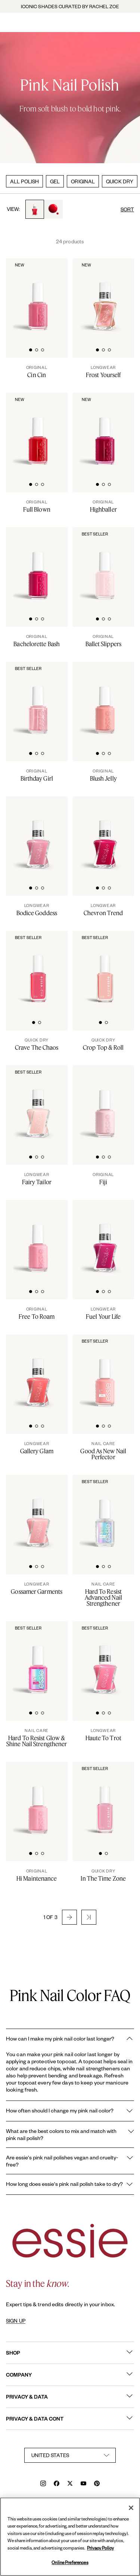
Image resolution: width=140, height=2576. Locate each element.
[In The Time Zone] (103, 1875)
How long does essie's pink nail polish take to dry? (70, 2184)
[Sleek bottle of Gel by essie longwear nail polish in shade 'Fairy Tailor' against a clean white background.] (38, 1103)
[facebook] (56, 2484)
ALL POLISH (24, 181)
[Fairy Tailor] (37, 1178)
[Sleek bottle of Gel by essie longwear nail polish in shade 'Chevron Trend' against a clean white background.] (105, 834)
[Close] (131, 2508)
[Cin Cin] (37, 371)
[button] (69, 1917)
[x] (70, 2484)
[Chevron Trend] (103, 909)
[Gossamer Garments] (37, 1588)
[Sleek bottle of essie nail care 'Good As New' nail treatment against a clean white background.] (105, 1372)
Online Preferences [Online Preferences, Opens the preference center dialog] (70, 2562)
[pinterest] (97, 2484)
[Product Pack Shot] (38, 1372)
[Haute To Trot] (103, 1734)
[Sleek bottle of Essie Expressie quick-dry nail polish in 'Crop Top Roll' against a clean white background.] (105, 968)
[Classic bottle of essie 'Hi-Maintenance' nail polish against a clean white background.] (38, 1799)
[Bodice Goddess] (37, 909)
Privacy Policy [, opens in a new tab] (100, 2548)
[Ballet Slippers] (103, 640)
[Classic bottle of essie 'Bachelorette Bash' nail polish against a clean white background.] (38, 565)
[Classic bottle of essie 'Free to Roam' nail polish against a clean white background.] (38, 1237)
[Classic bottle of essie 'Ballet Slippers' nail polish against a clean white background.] (105, 565)
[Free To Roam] (37, 1313)
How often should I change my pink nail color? (70, 2111)
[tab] (30, 349)
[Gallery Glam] (37, 1447)
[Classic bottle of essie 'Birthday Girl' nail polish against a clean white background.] (38, 699)
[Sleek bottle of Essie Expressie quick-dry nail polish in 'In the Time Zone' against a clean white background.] (105, 1799)
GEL (55, 181)
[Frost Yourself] (103, 371)
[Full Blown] (37, 506)
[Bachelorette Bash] (37, 640)
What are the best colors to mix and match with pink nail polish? (70, 2134)
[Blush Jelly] (103, 775)
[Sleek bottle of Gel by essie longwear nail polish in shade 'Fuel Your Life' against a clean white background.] (105, 1237)
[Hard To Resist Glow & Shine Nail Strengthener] (37, 1737)
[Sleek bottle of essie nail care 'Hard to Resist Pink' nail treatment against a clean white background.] (38, 1659)
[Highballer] (103, 506)
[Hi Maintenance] (37, 1875)
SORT (127, 209)
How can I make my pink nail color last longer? (70, 2039)
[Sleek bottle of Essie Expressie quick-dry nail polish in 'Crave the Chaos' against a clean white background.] (38, 968)
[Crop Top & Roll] (103, 1044)
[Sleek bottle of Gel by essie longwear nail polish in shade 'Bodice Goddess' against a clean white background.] (38, 834)
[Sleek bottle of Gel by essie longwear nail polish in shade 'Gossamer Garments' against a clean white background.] (38, 1512)
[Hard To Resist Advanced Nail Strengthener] (103, 1594)
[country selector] (70, 2455)
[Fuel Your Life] (103, 1313)
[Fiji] (103, 1178)
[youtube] (83, 2484)
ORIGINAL (83, 181)
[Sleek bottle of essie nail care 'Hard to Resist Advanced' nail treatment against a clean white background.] (105, 1512)
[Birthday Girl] (37, 775)
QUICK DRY (119, 181)
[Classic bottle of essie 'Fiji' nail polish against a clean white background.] (105, 1103)
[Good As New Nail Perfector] (103, 1450)
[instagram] (43, 2484)
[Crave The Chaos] (37, 1044)
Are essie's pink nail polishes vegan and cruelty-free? (70, 2161)
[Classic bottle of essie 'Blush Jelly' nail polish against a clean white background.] (105, 699)
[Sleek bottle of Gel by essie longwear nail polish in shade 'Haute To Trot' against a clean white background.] (105, 1659)
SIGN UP (15, 2321)
